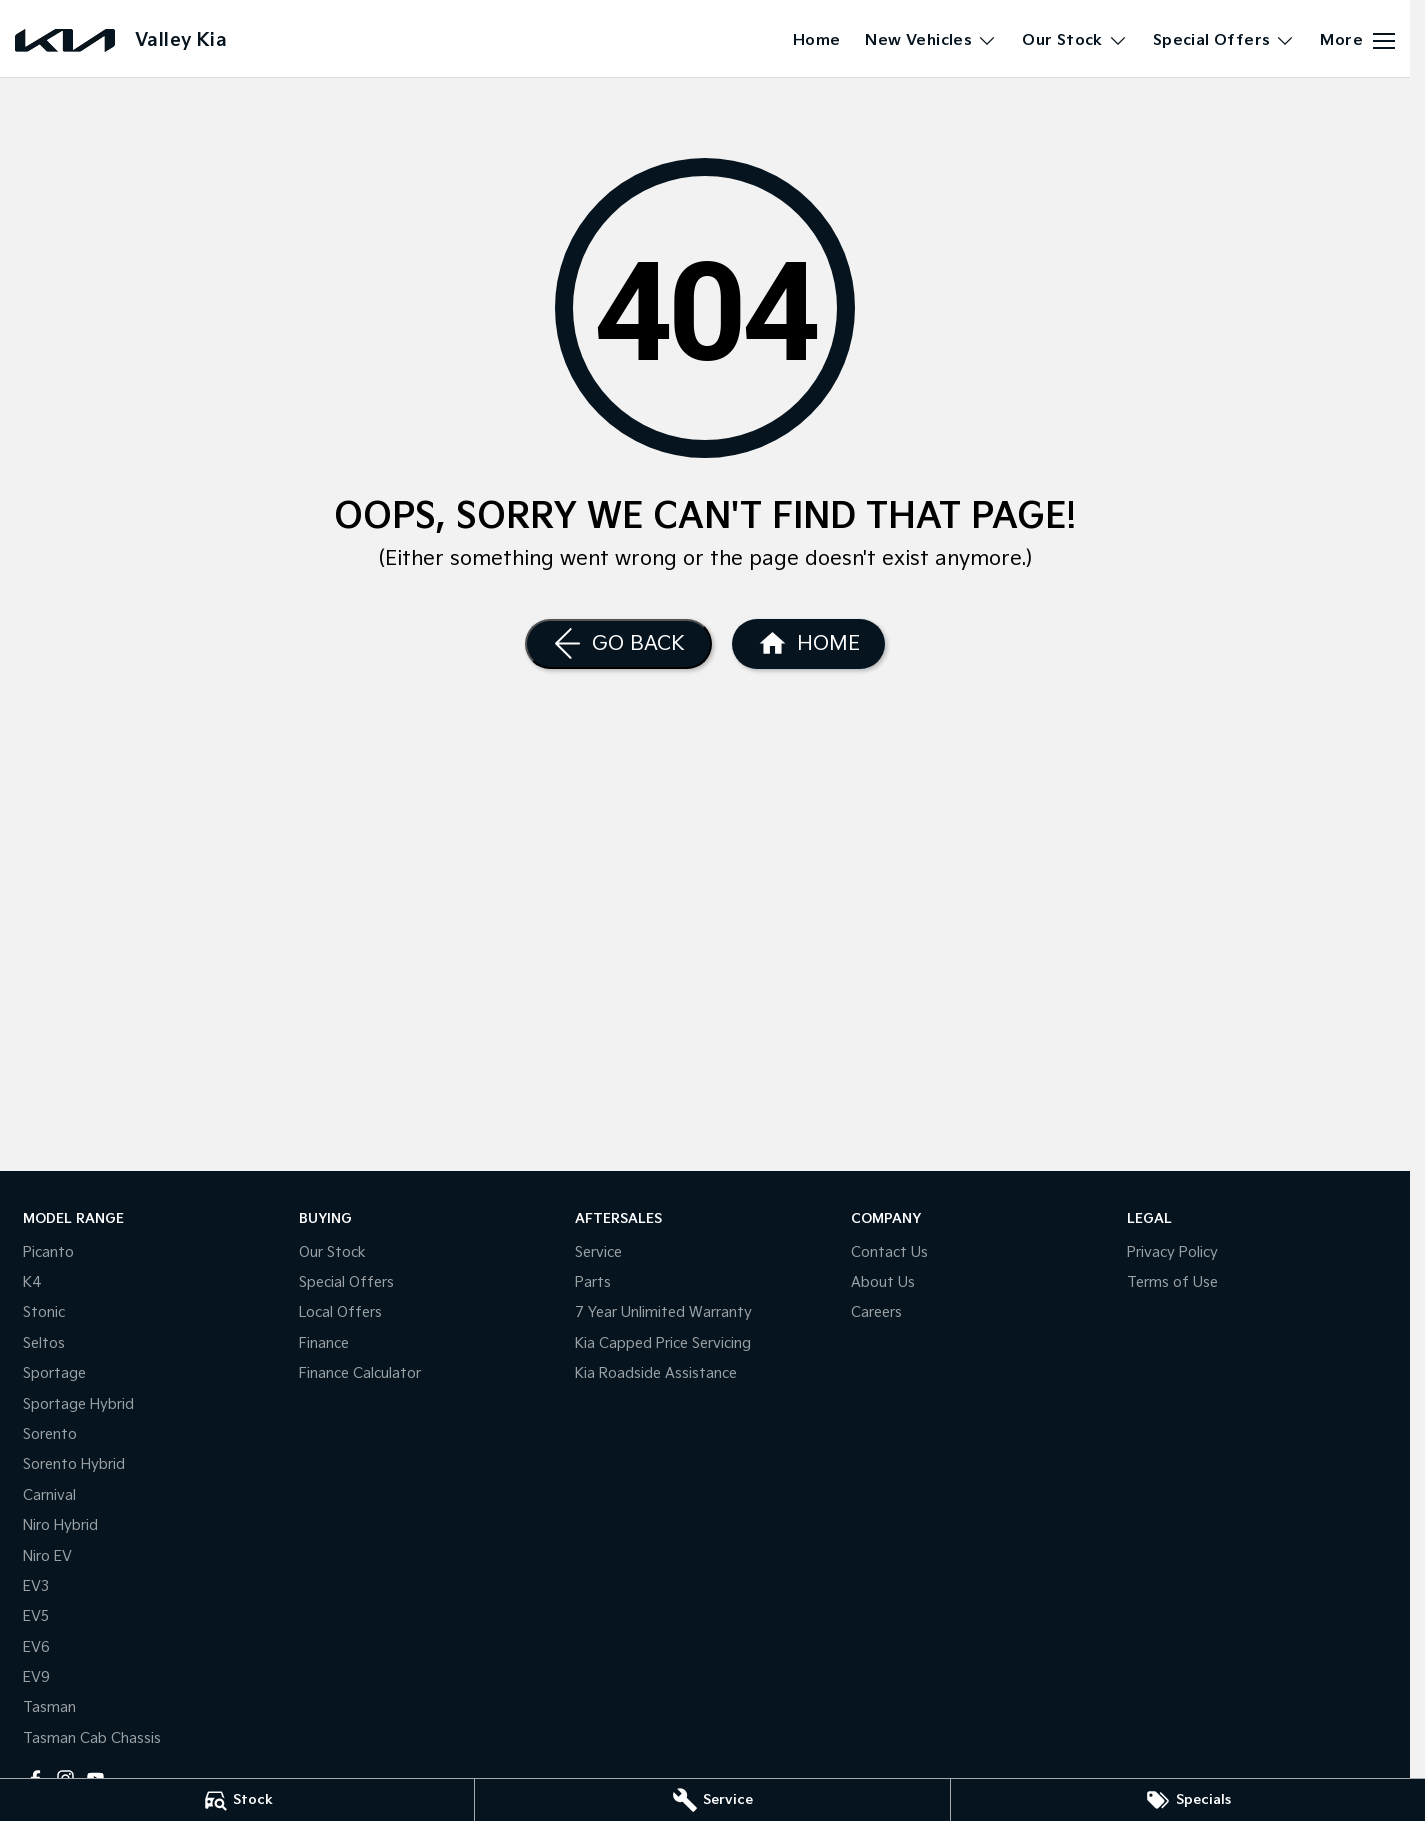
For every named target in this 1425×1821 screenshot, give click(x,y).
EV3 (36, 1586)
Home (817, 40)
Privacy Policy (1172, 1252)
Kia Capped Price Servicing (663, 1343)
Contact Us (889, 1252)
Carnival (49, 1495)
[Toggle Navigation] (1357, 41)
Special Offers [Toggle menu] (1224, 40)
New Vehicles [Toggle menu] (931, 40)
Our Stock (332, 1252)
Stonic (44, 1312)
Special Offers (346, 1282)
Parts (593, 1282)
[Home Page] (808, 644)
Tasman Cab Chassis (92, 1738)
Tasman (49, 1707)
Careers (876, 1312)
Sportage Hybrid (78, 1404)
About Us (883, 1282)
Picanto (48, 1252)
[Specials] (1188, 1800)
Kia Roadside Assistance (656, 1373)
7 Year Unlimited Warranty (663, 1312)
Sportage (54, 1373)
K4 (32, 1282)
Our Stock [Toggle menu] (1075, 40)
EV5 (36, 1616)
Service (598, 1252)
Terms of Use (1172, 1282)
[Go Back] (618, 644)
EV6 (36, 1647)
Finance (324, 1343)
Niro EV (47, 1556)
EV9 (36, 1677)
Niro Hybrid (60, 1525)
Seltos (44, 1343)
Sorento (50, 1434)
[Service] (712, 1800)
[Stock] (237, 1800)
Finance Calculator (360, 1373)
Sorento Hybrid (74, 1464)
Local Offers (340, 1312)
